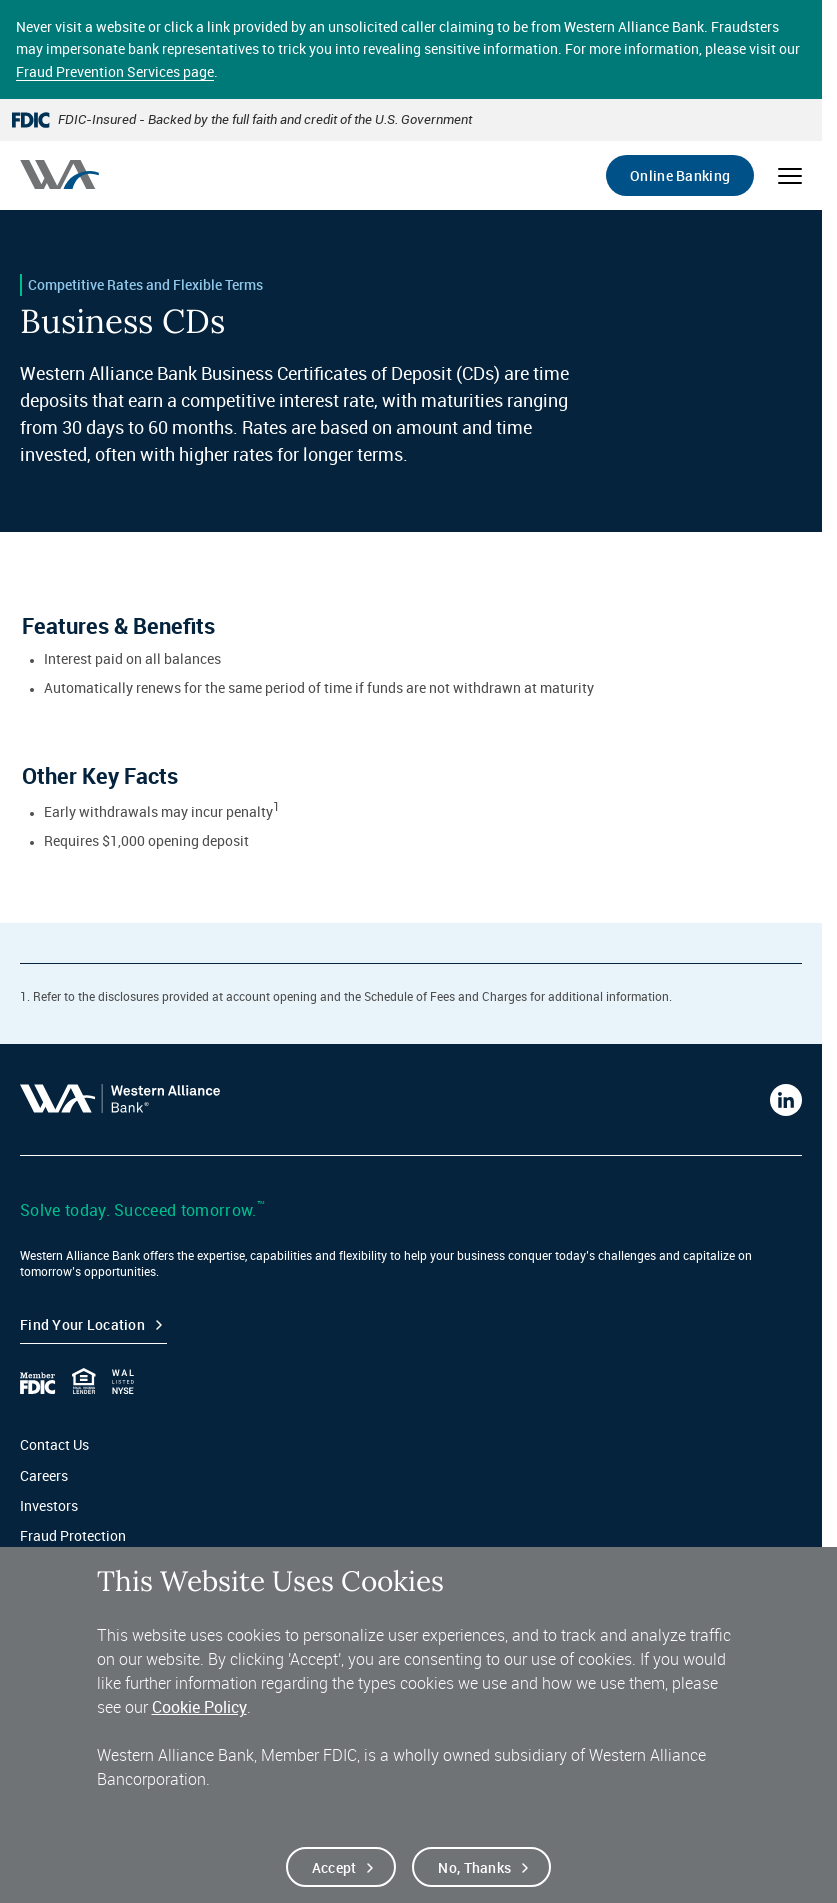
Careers (44, 1475)
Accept (334, 1870)
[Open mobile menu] (790, 176)
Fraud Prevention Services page (115, 71)
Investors (49, 1505)
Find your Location (82, 1324)
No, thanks (474, 1870)
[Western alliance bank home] (59, 174)
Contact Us (54, 1444)
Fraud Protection (73, 1535)
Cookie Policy (199, 1711)
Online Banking (680, 175)
